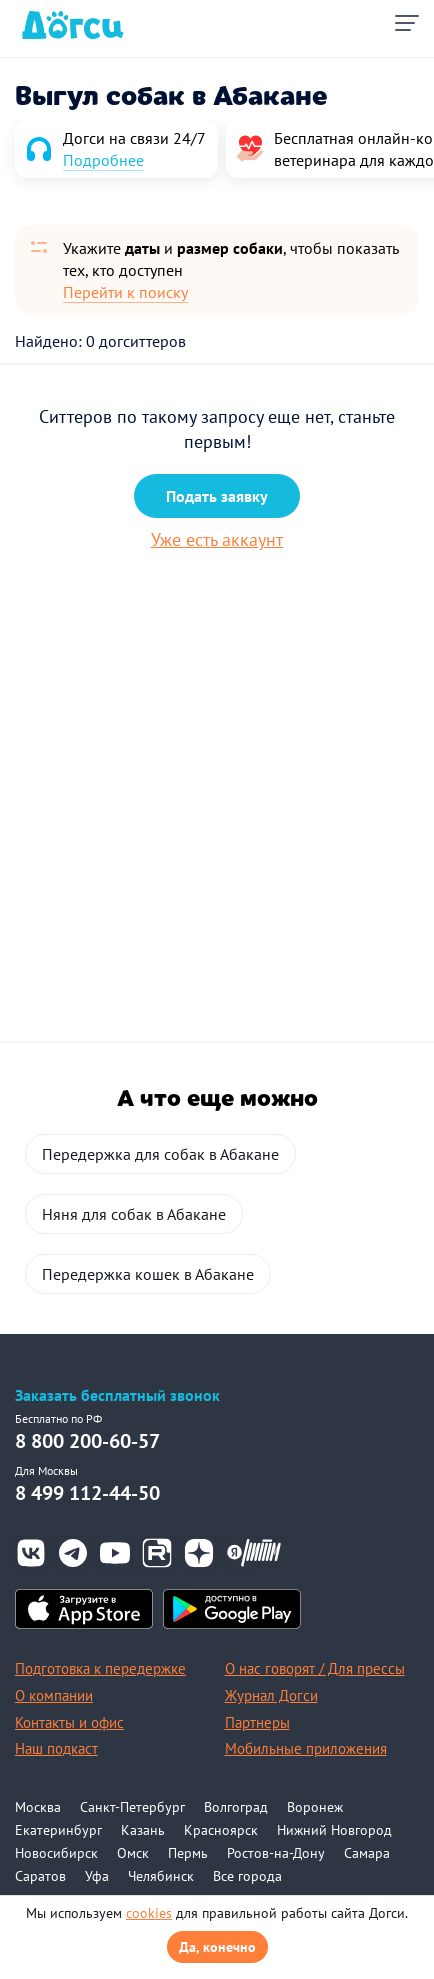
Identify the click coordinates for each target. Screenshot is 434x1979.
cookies (149, 1913)
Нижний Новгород (334, 1830)
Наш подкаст (56, 1748)
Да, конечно (217, 1947)
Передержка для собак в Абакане (160, 1154)
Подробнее (103, 160)
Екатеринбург (58, 1830)
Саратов (40, 1876)
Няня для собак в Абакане (134, 1214)
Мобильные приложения (306, 1748)
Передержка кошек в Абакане (148, 1274)
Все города (247, 1876)
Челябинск (161, 1876)
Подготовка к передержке (100, 1668)
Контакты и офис (69, 1722)
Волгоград (236, 1807)
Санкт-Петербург (132, 1807)
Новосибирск (56, 1853)
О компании (54, 1695)
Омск (133, 1853)
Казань (143, 1830)
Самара (367, 1853)
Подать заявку (217, 496)
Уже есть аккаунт (217, 539)
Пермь (188, 1853)
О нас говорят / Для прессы (315, 1668)
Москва (38, 1807)
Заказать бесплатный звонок (117, 1395)
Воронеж (315, 1807)
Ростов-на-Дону (276, 1853)
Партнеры (257, 1722)
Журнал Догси (271, 1695)
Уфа (97, 1876)
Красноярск (221, 1830)
